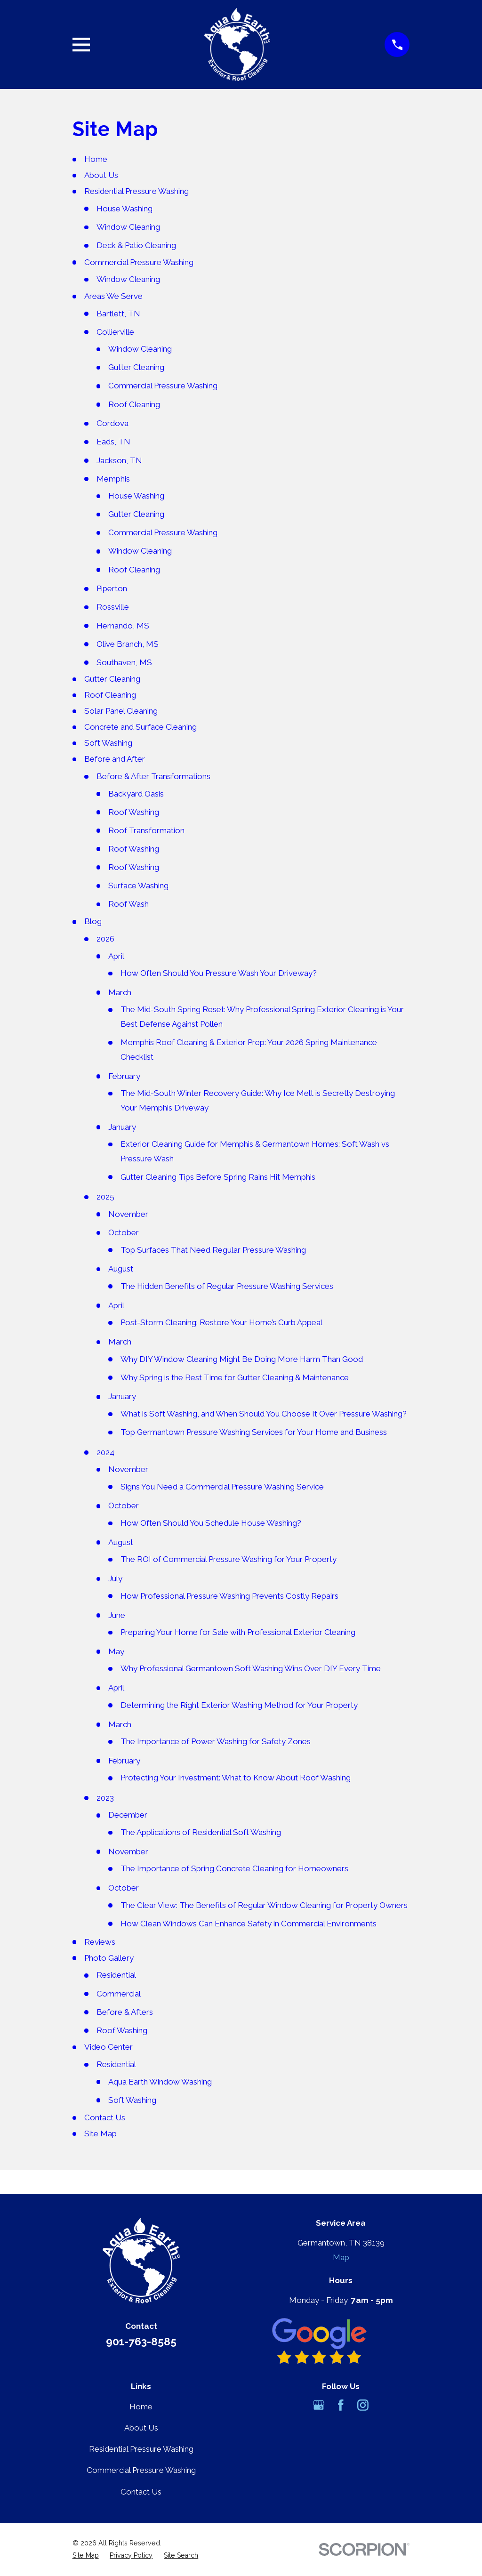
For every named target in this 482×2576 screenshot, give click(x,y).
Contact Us (104, 2117)
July (115, 1578)
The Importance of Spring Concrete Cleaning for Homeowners (234, 1868)
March (119, 992)
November (128, 1214)
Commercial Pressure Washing (138, 262)
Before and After (114, 759)
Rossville (112, 607)
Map (341, 2257)
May (116, 1651)
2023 (105, 1798)
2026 (105, 938)
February (124, 1076)
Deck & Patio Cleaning (136, 245)
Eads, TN (113, 441)
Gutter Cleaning (136, 367)
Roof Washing (133, 812)
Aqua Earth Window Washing (160, 2081)
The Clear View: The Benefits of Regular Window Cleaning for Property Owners (264, 1905)
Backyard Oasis (136, 793)
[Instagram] (363, 2405)
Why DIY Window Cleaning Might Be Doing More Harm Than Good (241, 1359)
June (116, 1615)
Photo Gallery (109, 1958)
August (120, 1268)
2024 (105, 1452)
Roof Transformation (146, 830)
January (122, 1127)
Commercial (118, 1993)
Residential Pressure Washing (136, 191)
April (116, 956)
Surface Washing (138, 885)
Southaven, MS (124, 662)
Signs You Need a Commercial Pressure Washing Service (222, 1486)
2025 (105, 1196)
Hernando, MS (122, 625)
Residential (116, 1975)
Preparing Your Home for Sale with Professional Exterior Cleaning (237, 1632)
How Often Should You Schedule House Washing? (210, 1523)
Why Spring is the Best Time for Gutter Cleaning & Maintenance (234, 1377)
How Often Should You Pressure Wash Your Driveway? (218, 973)
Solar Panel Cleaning (121, 711)
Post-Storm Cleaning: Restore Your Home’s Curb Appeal (221, 1322)
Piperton (111, 588)
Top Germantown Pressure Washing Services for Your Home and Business (253, 1432)
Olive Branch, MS (127, 644)
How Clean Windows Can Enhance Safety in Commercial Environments (248, 1923)
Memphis (113, 478)
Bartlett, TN (118, 313)
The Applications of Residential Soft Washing (200, 1832)
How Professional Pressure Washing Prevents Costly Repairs (229, 1596)
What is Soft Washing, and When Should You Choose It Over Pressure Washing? (263, 1413)
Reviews (99, 1942)
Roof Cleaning (134, 404)
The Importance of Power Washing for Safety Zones (215, 1741)
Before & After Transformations (153, 776)
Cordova (112, 423)
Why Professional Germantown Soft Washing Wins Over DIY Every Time (250, 1668)
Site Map (100, 2133)
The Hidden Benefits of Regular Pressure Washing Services (226, 1286)
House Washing (124, 208)
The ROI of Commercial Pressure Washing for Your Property (228, 1559)
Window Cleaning (128, 227)
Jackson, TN (119, 460)
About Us (101, 175)
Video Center (108, 2047)
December (127, 1814)
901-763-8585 (141, 2341)
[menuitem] (85, 2556)
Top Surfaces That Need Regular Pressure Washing (213, 1250)
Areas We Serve (113, 296)
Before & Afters (124, 2012)
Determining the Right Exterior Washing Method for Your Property (239, 1705)
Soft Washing (108, 743)
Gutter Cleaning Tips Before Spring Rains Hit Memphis (217, 1177)
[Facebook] (340, 2405)
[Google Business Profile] (318, 2405)
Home (95, 159)
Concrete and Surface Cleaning (140, 727)
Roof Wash (128, 904)
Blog (93, 921)
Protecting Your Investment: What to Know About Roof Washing (235, 1777)
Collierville (115, 332)
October (123, 1232)
